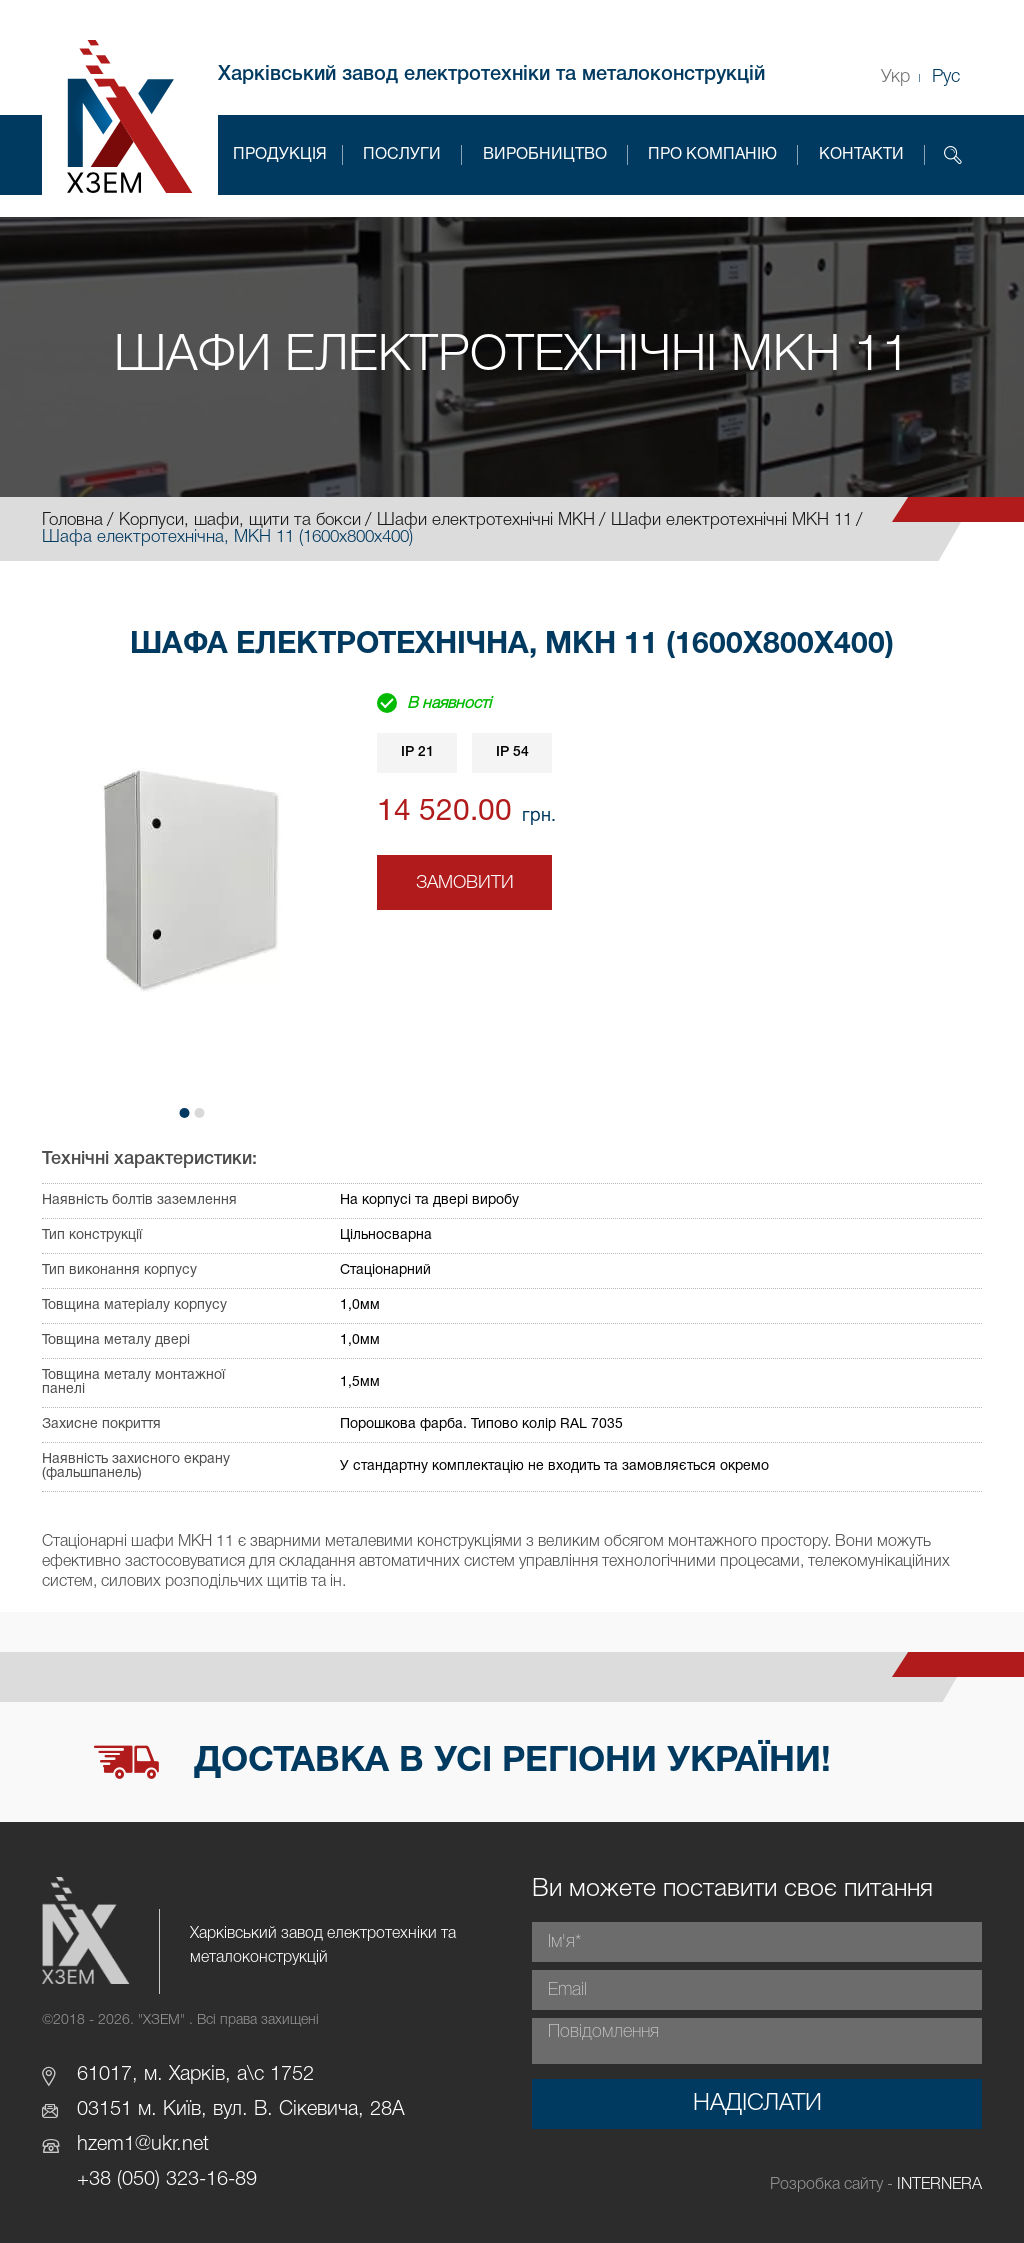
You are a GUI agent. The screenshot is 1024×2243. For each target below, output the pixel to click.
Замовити (465, 883)
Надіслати (757, 2104)
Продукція (280, 155)
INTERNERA (939, 2185)
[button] (185, 1113)
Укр (895, 77)
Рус (946, 77)
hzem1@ (114, 2145)
